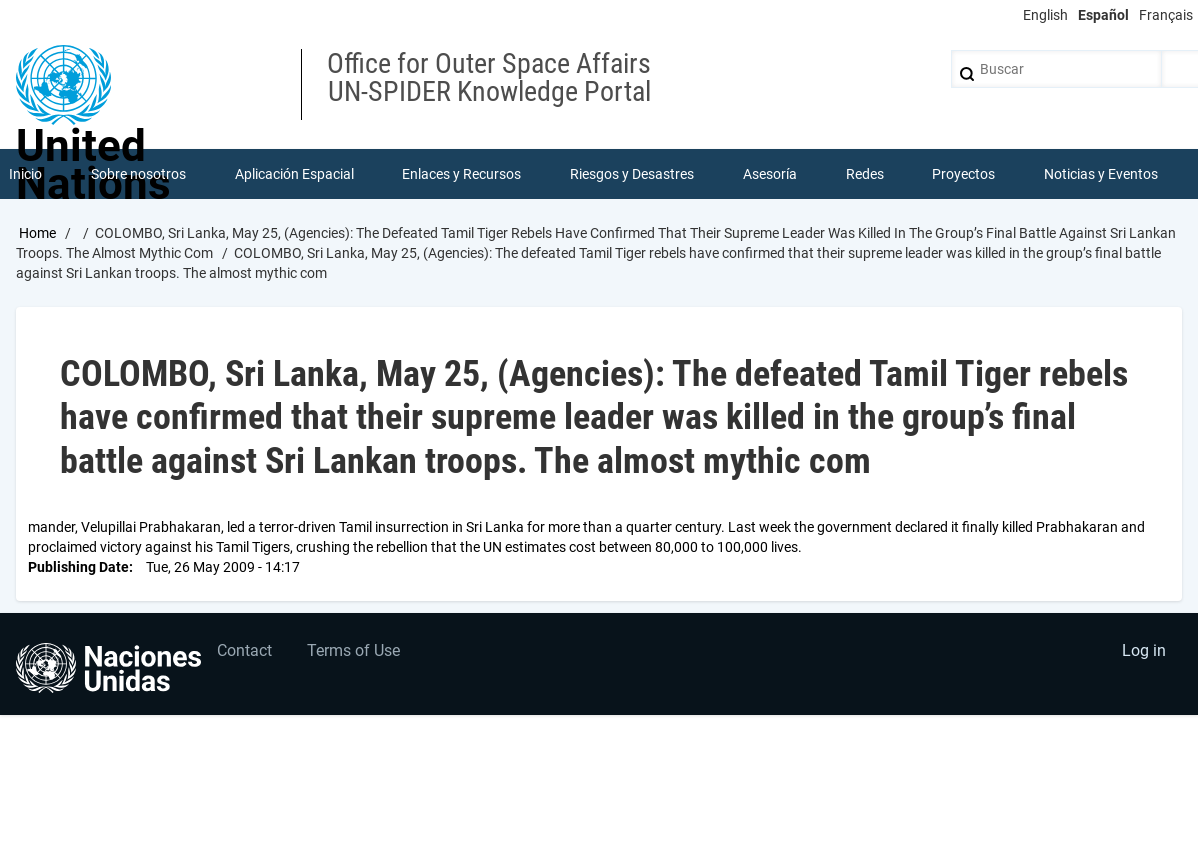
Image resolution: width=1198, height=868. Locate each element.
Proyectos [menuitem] (963, 174)
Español (1103, 15)
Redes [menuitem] (865, 174)
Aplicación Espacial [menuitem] (294, 174)
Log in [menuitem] (1144, 650)
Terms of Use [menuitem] (353, 650)
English (1045, 15)
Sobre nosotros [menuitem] (138, 174)
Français (1166, 15)
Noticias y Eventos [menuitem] (1101, 174)
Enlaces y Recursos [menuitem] (461, 174)
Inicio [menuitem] (25, 174)
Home (37, 233)
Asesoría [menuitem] (770, 174)
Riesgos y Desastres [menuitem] (632, 174)
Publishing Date (78, 567)
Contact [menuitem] (244, 650)
